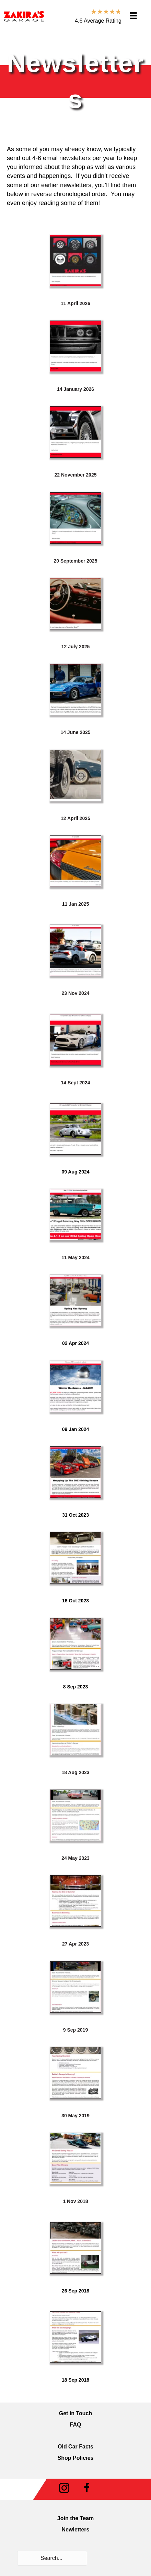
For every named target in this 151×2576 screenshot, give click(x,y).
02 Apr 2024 (75, 1343)
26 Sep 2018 (75, 2291)
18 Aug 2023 (75, 1772)
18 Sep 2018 (75, 2380)
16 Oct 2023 (75, 1600)
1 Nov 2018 (75, 2201)
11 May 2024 (75, 1257)
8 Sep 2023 (75, 1686)
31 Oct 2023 (75, 1515)
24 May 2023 (75, 1858)
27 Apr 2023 (75, 1944)
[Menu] (133, 15)
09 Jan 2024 (75, 1429)
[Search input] (52, 2558)
